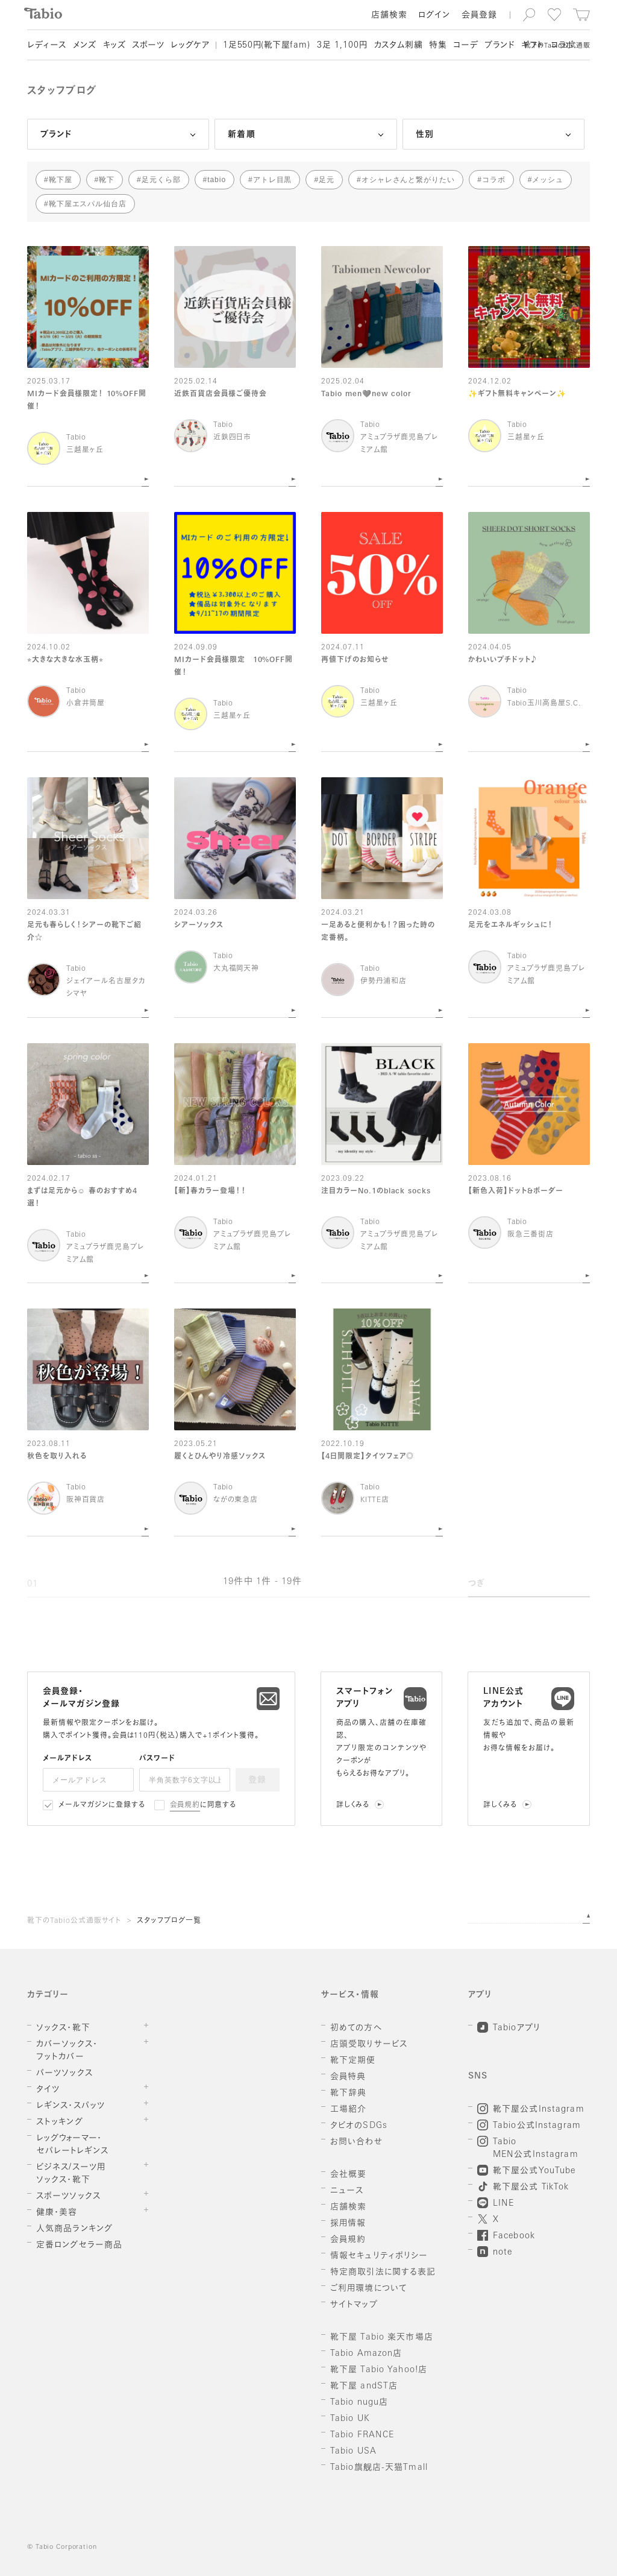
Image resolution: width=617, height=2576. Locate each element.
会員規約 (185, 1805)
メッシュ (547, 179)
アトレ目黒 (272, 179)
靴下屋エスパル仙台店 (88, 204)
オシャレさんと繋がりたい (409, 179)
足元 (326, 179)
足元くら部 (161, 179)
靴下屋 (60, 179)
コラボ (494, 179)
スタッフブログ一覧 (169, 1921)
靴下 (106, 179)
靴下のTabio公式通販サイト (74, 1921)
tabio (216, 179)
